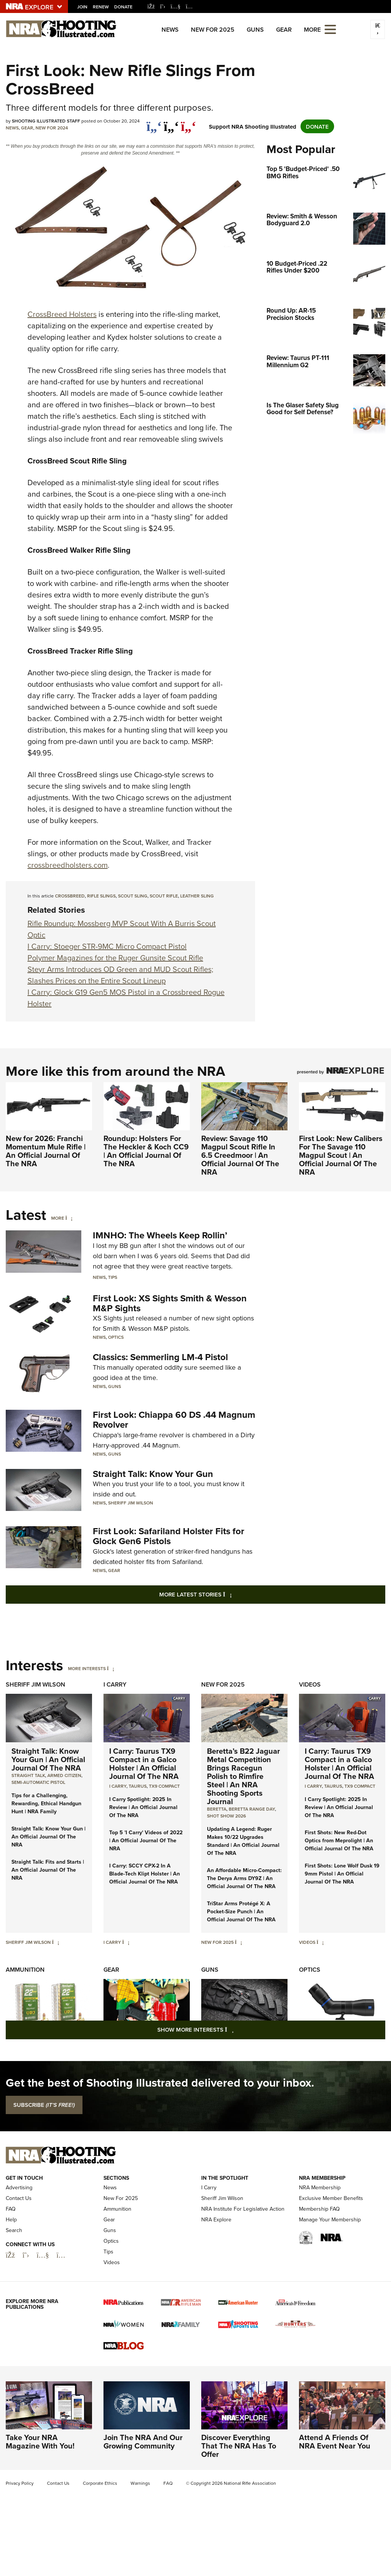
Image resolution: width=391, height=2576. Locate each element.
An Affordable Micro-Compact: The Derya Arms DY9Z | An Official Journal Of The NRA (244, 1878)
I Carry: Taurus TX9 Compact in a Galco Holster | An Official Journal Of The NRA (144, 1763)
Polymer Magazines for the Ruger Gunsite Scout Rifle (115, 958)
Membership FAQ (319, 2209)
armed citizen (64, 1775)
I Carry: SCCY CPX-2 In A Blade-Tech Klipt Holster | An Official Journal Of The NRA (144, 1873)
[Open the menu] (330, 28)
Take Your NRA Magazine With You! (40, 2441)
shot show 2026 (226, 1816)
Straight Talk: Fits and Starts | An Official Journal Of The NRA (47, 1870)
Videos (310, 1684)
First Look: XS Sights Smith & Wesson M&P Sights (170, 1303)
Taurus (138, 1786)
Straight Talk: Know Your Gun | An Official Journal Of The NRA (48, 1759)
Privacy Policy (20, 2483)
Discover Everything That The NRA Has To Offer (238, 2446)
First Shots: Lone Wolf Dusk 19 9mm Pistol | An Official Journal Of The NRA (342, 1873)
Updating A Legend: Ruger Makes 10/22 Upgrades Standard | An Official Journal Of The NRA (243, 1841)
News (170, 29)
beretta (216, 1809)
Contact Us (19, 2198)
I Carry (114, 1684)
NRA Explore (216, 2220)
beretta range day (252, 1809)
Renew (101, 6)
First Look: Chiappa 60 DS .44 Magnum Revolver (174, 1419)
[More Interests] (110, 1668)
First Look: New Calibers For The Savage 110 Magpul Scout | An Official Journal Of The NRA (341, 1155)
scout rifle (164, 896)
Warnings (140, 2483)
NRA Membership (320, 2188)
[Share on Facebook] (154, 123)
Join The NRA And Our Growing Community (143, 2441)
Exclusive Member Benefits (331, 2198)
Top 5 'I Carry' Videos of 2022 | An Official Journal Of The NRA (146, 1840)
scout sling (132, 896)
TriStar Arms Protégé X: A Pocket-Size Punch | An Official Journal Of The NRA (241, 1911)
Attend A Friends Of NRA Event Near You (334, 2441)
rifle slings (101, 896)
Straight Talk (28, 1775)
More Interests (87, 1668)
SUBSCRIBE (44, 2105)
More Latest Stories (226, 1594)
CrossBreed (70, 896)
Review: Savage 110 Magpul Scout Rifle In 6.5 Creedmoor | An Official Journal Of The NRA (240, 1155)
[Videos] (320, 1942)
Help (11, 2220)
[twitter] (171, 123)
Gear (284, 29)
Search (14, 2230)
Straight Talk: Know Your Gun (153, 1473)
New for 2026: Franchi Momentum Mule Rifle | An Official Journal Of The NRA (46, 1151)
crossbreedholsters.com (67, 865)
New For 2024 (52, 127)
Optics (116, 1337)
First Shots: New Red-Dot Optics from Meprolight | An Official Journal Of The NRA (339, 1840)
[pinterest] (188, 123)
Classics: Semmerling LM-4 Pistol (160, 1357)
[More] (69, 1218)
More (57, 1218)
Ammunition (25, 1969)
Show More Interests (236, 2029)
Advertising (19, 2188)
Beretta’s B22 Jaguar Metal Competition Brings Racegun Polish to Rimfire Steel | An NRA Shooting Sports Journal (243, 1776)
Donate (123, 6)
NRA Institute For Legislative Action (242, 2209)
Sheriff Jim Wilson (130, 1502)
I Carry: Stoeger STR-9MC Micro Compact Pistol (107, 946)
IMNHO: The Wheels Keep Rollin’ (160, 1235)
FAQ (11, 2209)
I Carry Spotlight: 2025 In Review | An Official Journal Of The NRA (143, 1807)
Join (82, 6)
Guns (255, 29)
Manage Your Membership (330, 2220)
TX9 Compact (164, 1786)
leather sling (197, 896)
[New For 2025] (238, 1942)
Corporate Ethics (100, 2483)
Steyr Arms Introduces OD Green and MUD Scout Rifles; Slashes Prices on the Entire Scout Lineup (120, 975)
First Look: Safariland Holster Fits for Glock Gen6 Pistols (168, 1536)
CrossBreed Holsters (62, 314)
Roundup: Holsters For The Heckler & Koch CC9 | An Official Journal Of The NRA (146, 1151)
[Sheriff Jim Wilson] (55, 1942)
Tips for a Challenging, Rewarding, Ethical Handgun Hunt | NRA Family (46, 1803)
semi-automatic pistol (38, 1782)
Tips (112, 1277)
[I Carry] (125, 1942)
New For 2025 (212, 29)
